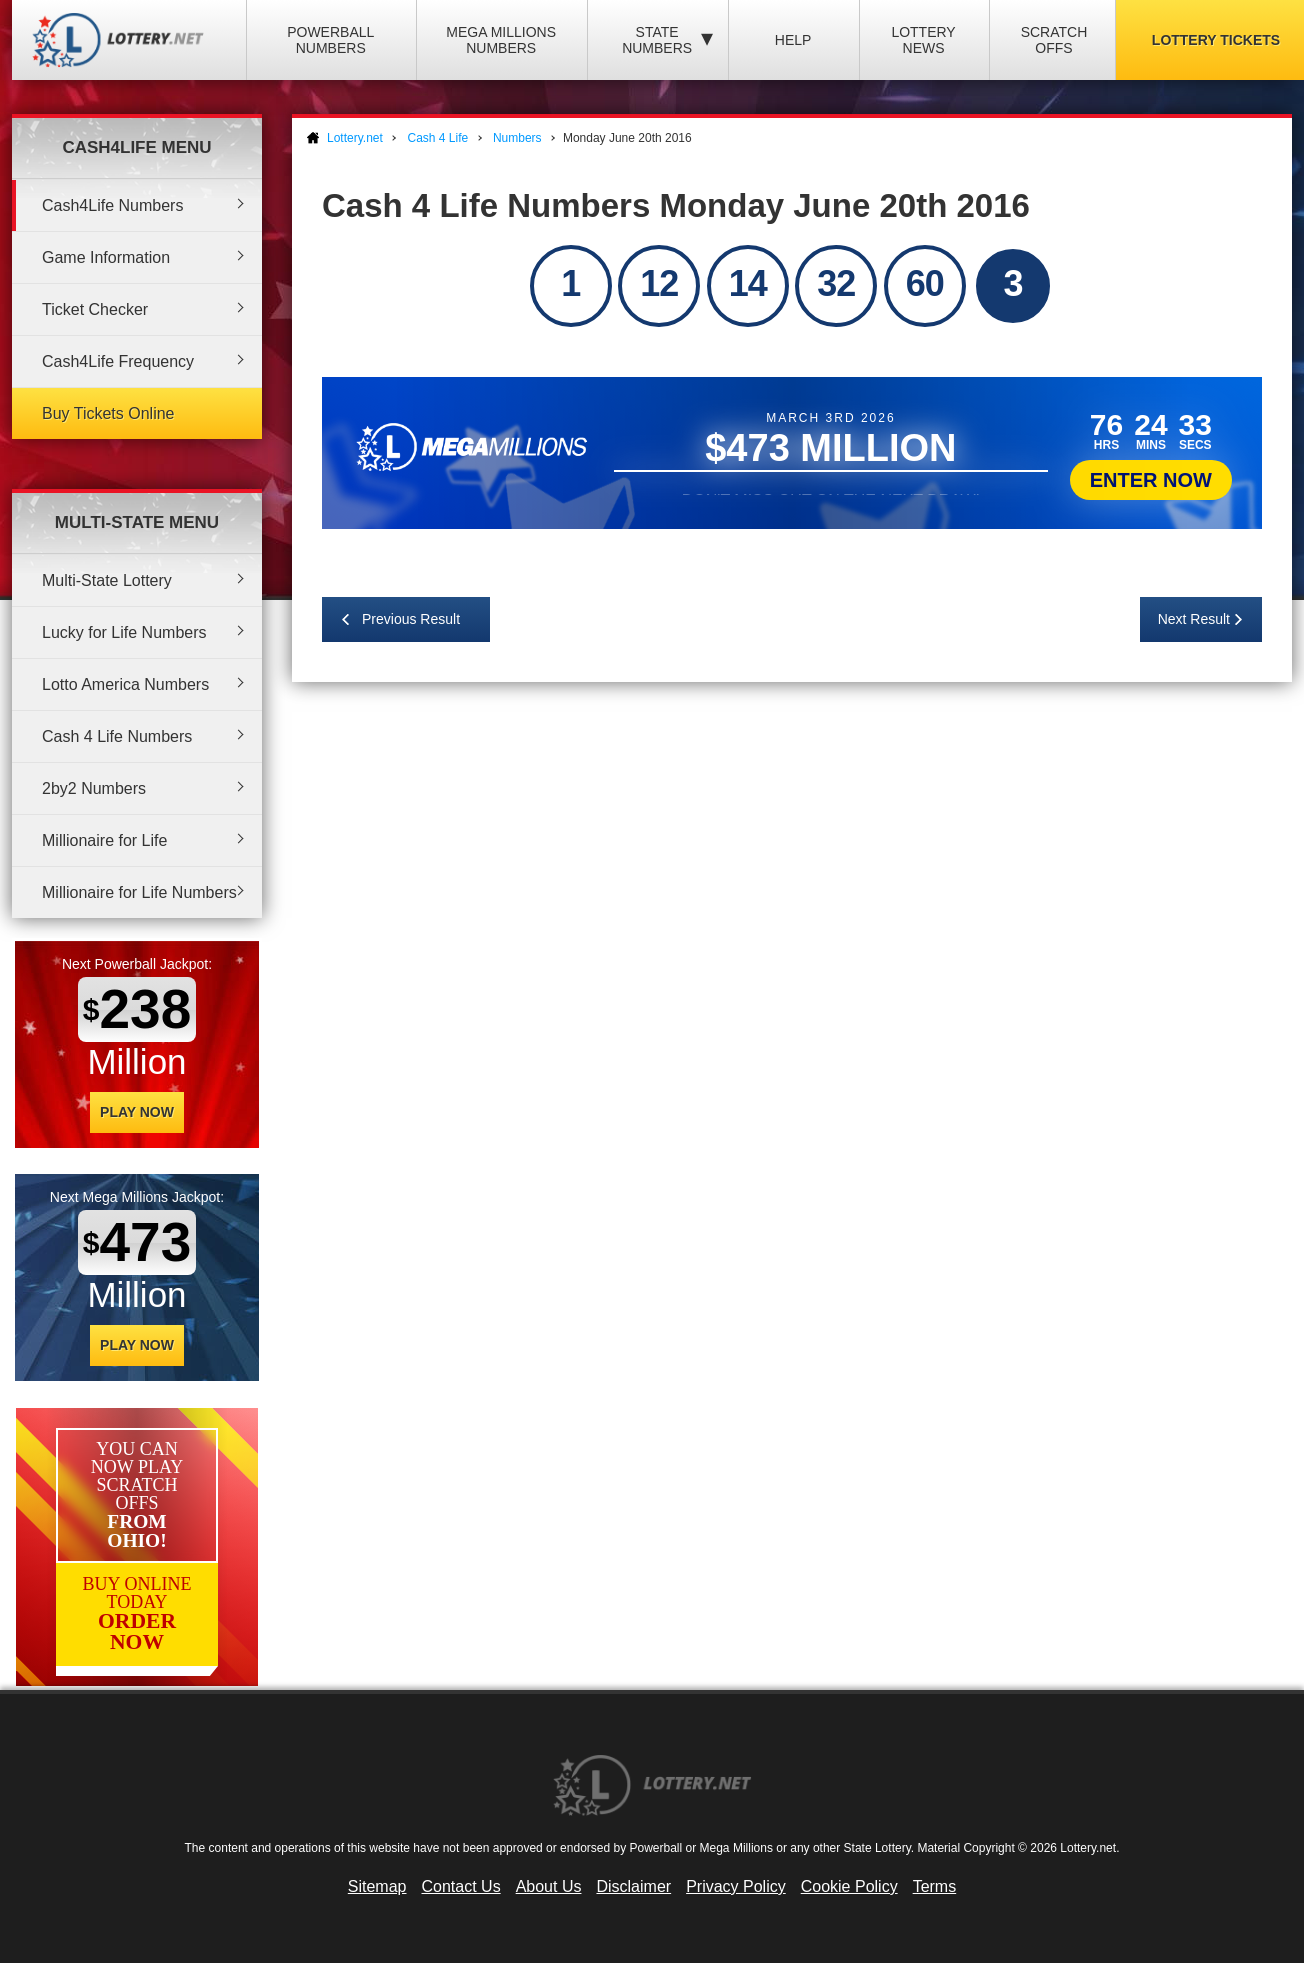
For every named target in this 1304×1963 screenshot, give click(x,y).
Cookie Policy (849, 1886)
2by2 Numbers (94, 788)
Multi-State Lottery (107, 580)
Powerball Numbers (330, 40)
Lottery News (923, 40)
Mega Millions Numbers (501, 40)
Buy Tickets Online (108, 413)
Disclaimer (633, 1886)
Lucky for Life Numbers (124, 632)
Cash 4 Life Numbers (117, 736)
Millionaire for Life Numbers (139, 892)
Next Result (1194, 619)
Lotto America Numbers (125, 684)
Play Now (137, 1112)
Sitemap (377, 1886)
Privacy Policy (736, 1886)
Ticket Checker (95, 309)
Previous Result (411, 619)
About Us (549, 1886)
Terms (935, 1886)
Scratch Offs (1054, 40)
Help (793, 40)
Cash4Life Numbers (112, 205)
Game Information (106, 257)
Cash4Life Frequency (118, 361)
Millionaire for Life (104, 840)
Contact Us (461, 1886)
